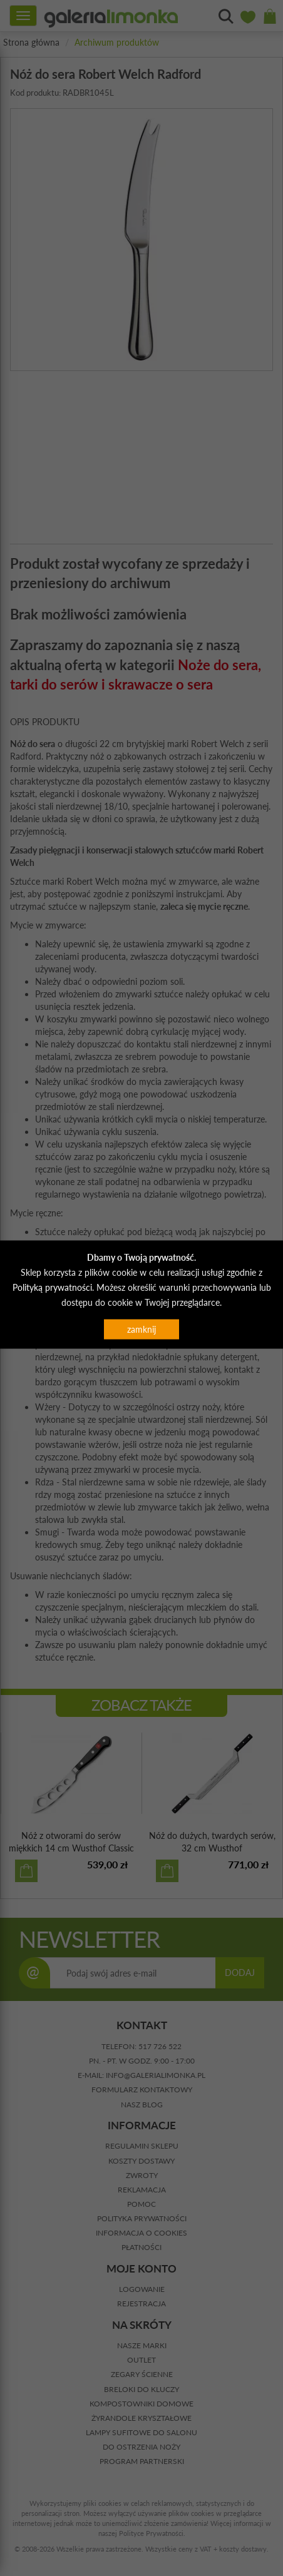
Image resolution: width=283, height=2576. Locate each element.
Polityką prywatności (52, 1286)
